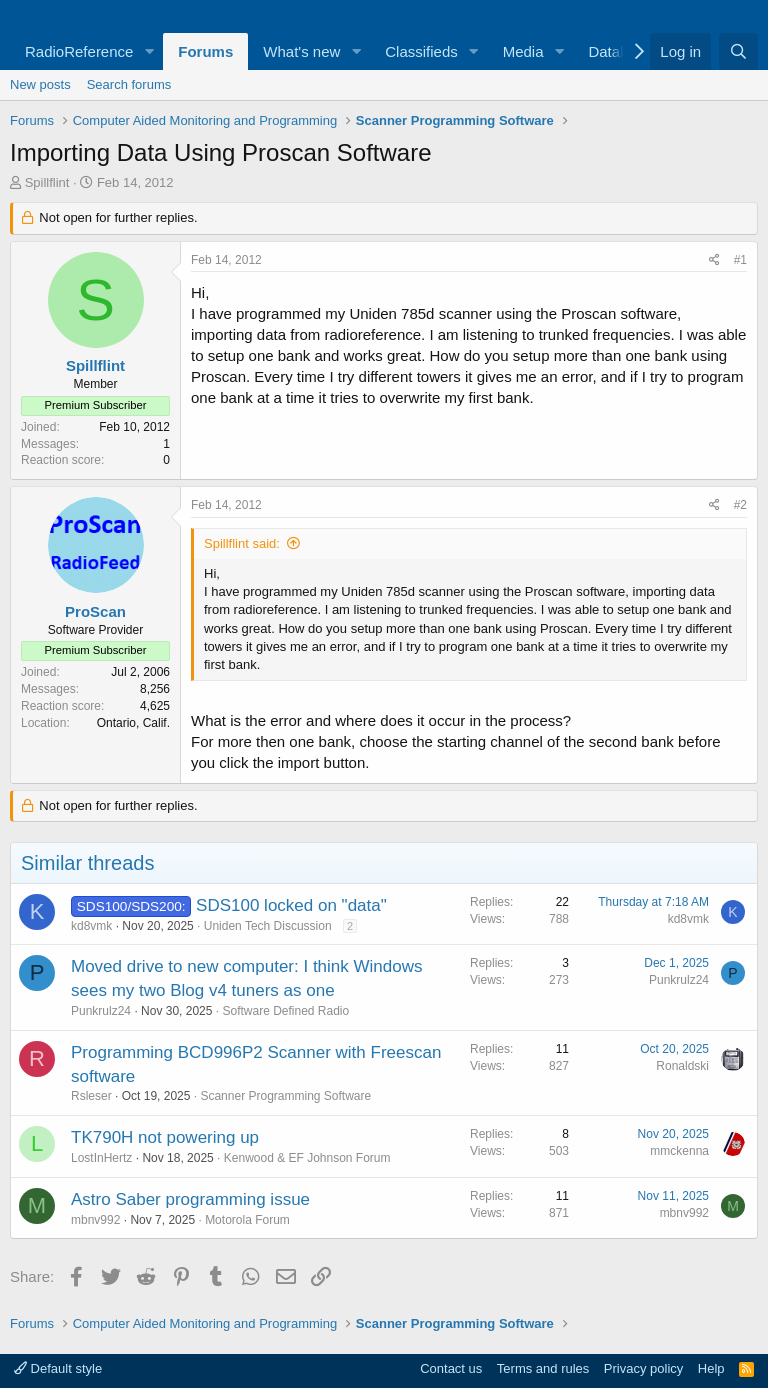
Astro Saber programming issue (190, 1199)
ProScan (95, 611)
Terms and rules (543, 1368)
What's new (301, 51)
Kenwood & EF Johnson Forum (307, 1158)
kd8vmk (91, 926)
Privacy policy (643, 1368)
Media (523, 51)
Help (711, 1368)
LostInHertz (101, 1158)
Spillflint (47, 182)
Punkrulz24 (101, 1011)
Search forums (129, 84)
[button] (149, 51)
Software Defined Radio (285, 1011)
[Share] (714, 260)
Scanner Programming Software (285, 1096)
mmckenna (679, 1151)
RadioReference (79, 51)
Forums (205, 51)
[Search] (738, 51)
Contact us (451, 1368)
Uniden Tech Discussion (268, 926)
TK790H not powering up (165, 1137)
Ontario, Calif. (133, 723)
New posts (40, 84)
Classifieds (421, 51)
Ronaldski (682, 1066)
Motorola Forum (247, 1220)
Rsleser (91, 1096)
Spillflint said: (242, 543)
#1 (740, 260)
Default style (58, 1368)
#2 (740, 505)
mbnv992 (95, 1220)
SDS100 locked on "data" (291, 905)
